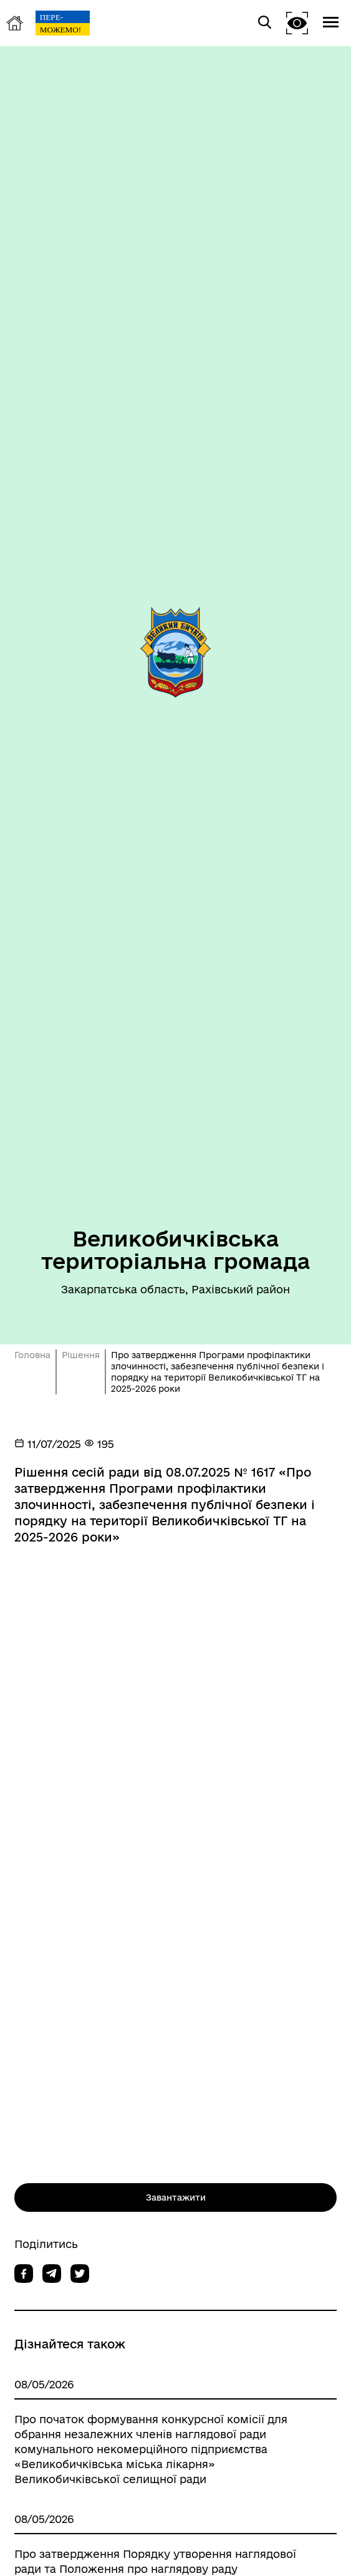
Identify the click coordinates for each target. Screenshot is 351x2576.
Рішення (81, 1355)
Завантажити (176, 2197)
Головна (32, 1355)
